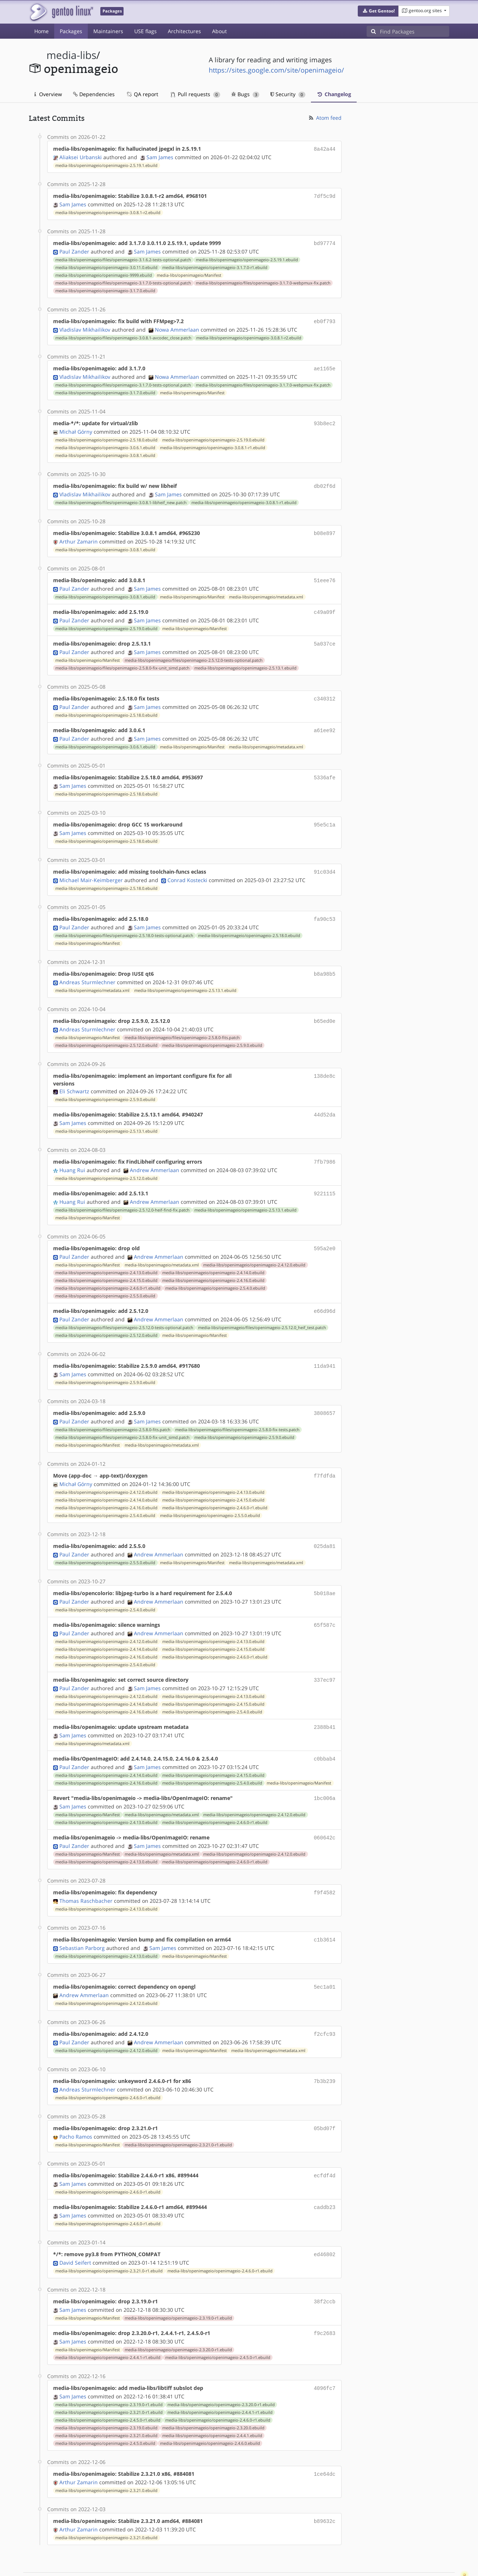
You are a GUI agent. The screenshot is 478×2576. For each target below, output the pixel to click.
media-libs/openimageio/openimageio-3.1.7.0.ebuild (105, 288)
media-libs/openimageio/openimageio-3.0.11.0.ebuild (106, 265)
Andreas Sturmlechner (87, 968)
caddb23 (325, 2176)
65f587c (325, 1603)
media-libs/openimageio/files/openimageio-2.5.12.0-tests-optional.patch (194, 652)
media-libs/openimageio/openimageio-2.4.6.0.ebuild (210, 2408)
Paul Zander (74, 249)
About (219, 31)
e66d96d (325, 1293)
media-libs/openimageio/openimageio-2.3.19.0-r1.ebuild (178, 2284)
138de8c (325, 1061)
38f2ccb (325, 2268)
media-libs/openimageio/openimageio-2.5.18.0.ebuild (106, 435)
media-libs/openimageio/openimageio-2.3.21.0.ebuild (106, 2401)
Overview (48, 94)
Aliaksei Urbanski (80, 156)
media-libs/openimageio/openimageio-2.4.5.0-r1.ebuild (217, 2323)
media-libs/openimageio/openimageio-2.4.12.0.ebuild (254, 1248)
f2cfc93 (325, 2005)
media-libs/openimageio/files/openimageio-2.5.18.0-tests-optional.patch (124, 923)
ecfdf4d (325, 2145)
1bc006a (325, 1773)
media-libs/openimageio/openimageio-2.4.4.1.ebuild (212, 2401)
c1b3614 (325, 1912)
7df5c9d (325, 195)
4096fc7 (325, 2353)
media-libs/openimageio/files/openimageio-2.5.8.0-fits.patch (182, 1023)
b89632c (325, 2485)
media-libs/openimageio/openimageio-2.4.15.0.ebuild (106, 1263)
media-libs (71, 55)
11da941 (325, 1348)
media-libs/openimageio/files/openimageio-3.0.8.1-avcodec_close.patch (123, 335)
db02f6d (325, 481)
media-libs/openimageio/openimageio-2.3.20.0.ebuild (213, 2393)
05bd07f (325, 2098)
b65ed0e (325, 1007)
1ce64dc (325, 2439)
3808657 (325, 1394)
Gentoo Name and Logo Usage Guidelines (266, 2562)
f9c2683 (325, 2299)
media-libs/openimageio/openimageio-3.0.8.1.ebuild (105, 451)
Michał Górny (75, 427)
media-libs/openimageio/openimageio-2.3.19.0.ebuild (106, 2393)
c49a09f (325, 605)
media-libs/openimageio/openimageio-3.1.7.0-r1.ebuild (214, 265)
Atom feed (325, 117)
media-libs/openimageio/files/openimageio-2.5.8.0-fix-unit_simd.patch (122, 660)
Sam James (159, 156)
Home (41, 31)
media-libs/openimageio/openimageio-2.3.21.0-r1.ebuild (178, 2114)
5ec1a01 (325, 1959)
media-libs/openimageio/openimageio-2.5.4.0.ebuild (215, 1271)
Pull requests (195, 94)
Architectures (184, 31)
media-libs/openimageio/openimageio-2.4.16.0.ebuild (213, 1263)
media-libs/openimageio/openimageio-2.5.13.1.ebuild (245, 660)
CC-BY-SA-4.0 (189, 2562)
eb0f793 (325, 318)
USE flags (145, 31)
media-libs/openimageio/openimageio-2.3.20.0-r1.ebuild (178, 2315)
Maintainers (108, 31)
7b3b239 (325, 2052)
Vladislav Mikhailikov (84, 326)
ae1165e (325, 365)
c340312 (325, 690)
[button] (378, 11)
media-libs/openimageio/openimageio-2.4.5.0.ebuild (105, 2408)
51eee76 (325, 574)
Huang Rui (72, 1154)
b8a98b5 (325, 961)
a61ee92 (325, 721)
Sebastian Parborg (82, 1920)
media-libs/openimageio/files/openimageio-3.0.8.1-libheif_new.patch (121, 497)
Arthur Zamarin (78, 535)
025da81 (325, 1526)
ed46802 (325, 2222)
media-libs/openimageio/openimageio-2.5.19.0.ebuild (213, 435)
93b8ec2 (325, 419)
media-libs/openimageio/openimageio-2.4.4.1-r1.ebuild (107, 2323)
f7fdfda (325, 1456)
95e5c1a (325, 814)
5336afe (325, 767)
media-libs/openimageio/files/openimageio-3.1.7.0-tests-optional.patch (123, 280)
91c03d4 (325, 860)
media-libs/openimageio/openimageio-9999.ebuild (103, 273)
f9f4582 (325, 1866)
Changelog (333, 94)
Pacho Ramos (75, 2106)
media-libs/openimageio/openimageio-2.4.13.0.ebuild (106, 1255)
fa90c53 (325, 906)
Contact (439, 2548)
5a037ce (325, 636)
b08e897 (325, 527)
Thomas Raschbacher (85, 1874)
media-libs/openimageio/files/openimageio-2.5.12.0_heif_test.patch (262, 1310)
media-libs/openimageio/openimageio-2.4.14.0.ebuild (213, 1255)
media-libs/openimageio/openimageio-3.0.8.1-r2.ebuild (107, 211)
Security (287, 94)
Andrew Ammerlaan (154, 1154)
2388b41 (325, 1704)
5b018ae (325, 1572)
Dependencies (94, 94)
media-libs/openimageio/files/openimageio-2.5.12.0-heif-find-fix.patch (122, 1193)
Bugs (245, 94)
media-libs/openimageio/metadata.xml (266, 590)
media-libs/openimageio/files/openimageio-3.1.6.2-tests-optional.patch (123, 257)
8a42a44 (325, 148)
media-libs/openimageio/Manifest (189, 273)
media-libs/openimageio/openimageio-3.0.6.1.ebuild (105, 443)
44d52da (325, 1100)
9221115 (325, 1177)
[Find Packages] (414, 31)
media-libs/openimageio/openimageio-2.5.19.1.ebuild (106, 164)
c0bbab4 (325, 1734)
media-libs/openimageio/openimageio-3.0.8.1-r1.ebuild (212, 443)
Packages (71, 31)
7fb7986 (325, 1146)
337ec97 (325, 1657)
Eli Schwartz (74, 1077)
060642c (325, 1812)
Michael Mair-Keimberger (91, 868)
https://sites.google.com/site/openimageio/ (276, 70)
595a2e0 (325, 1231)
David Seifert (75, 2230)
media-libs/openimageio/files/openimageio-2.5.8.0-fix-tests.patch (237, 1410)
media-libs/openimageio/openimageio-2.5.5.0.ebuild (105, 1279)
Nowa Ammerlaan (177, 326)
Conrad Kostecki (187, 868)
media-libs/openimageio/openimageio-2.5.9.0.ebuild (212, 1031)
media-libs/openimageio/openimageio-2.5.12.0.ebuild (106, 1031)
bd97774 (325, 241)
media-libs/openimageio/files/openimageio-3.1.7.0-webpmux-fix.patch (263, 280)
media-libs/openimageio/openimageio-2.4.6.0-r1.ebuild (107, 1271)
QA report (142, 94)
